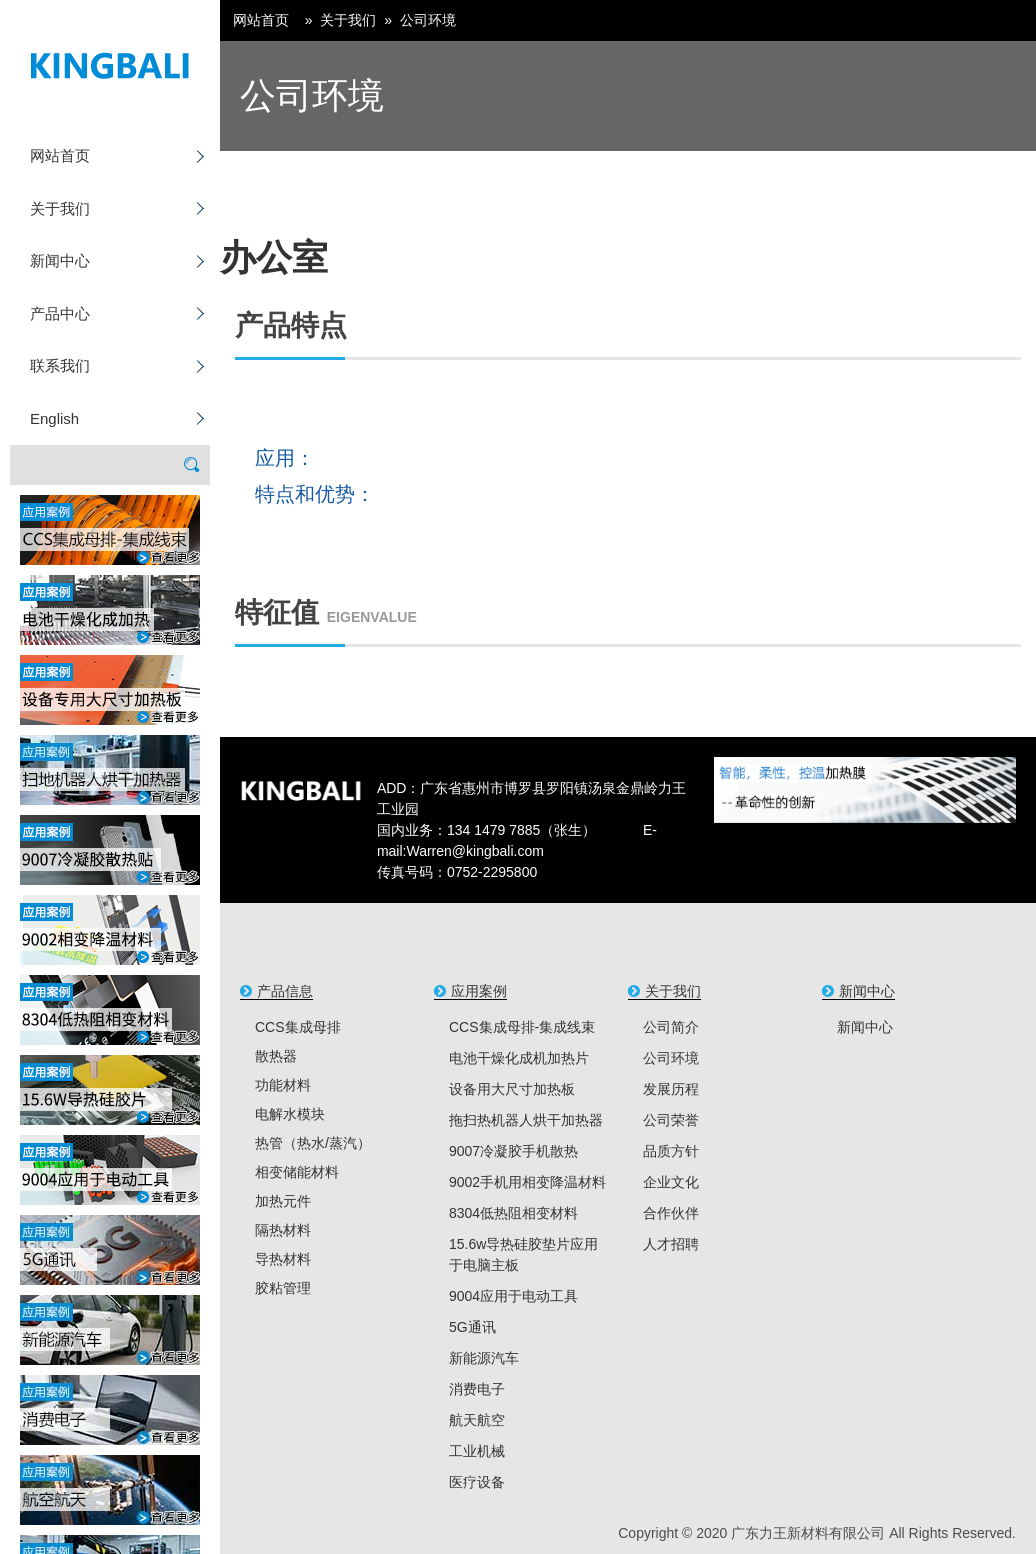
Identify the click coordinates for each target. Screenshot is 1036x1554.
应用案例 (479, 991)
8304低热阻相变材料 (513, 1213)
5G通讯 (472, 1327)
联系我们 (60, 365)
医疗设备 (477, 1482)
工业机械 (477, 1451)
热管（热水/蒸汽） (313, 1143)
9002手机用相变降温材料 (527, 1182)
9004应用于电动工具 (513, 1296)
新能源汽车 (484, 1358)
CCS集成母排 (298, 1027)
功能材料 (283, 1085)
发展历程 (671, 1089)
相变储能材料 (297, 1172)
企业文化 (671, 1182)
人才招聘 (671, 1244)
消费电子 (477, 1389)
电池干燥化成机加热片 (519, 1058)
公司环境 (428, 20)
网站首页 (60, 155)
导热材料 (283, 1259)
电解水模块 (290, 1114)
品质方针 (671, 1151)
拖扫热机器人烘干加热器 (526, 1120)
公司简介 (671, 1027)
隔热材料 (283, 1230)
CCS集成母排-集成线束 (522, 1027)
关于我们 (60, 208)
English (54, 418)
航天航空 (477, 1420)
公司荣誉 (671, 1120)
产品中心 (60, 313)
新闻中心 (60, 260)
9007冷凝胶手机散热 (513, 1151)
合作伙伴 (671, 1213)
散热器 (276, 1056)
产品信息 (285, 991)
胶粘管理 (283, 1288)
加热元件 (283, 1201)
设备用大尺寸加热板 (512, 1089)
